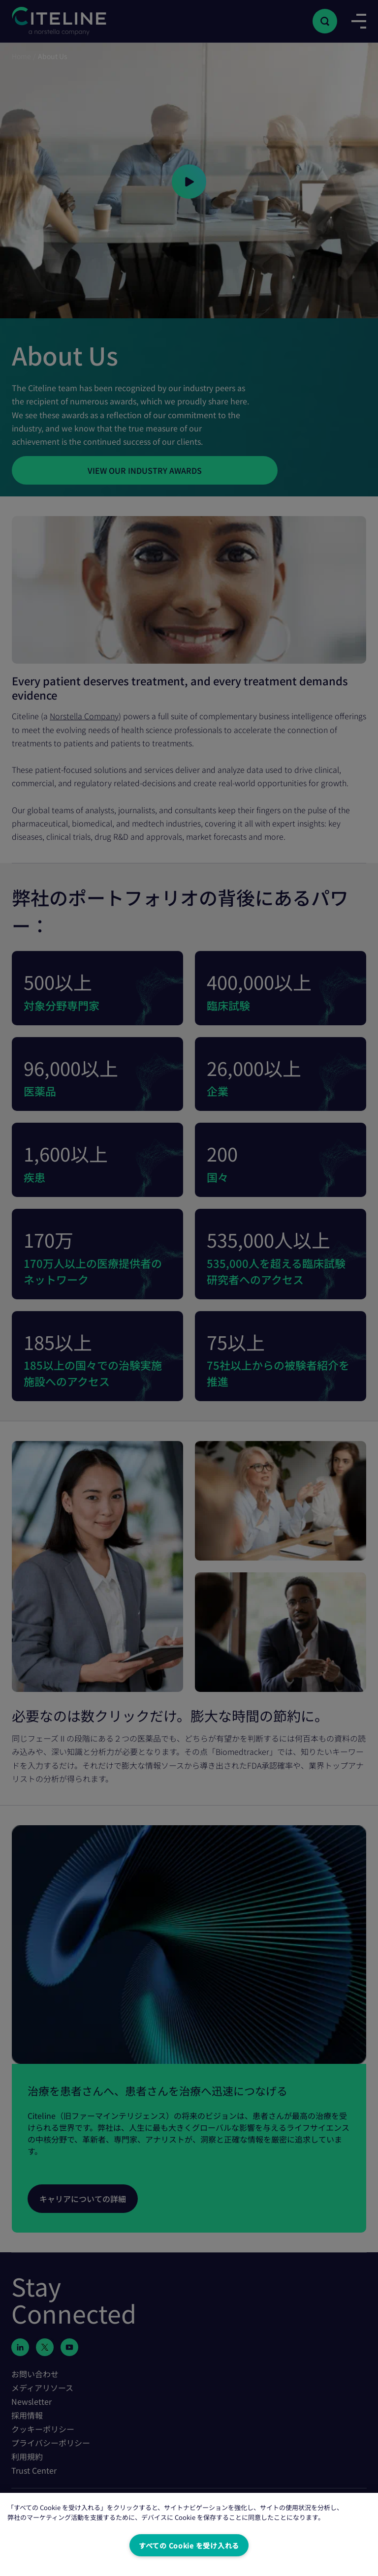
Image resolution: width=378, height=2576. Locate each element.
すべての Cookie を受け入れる (189, 2545)
